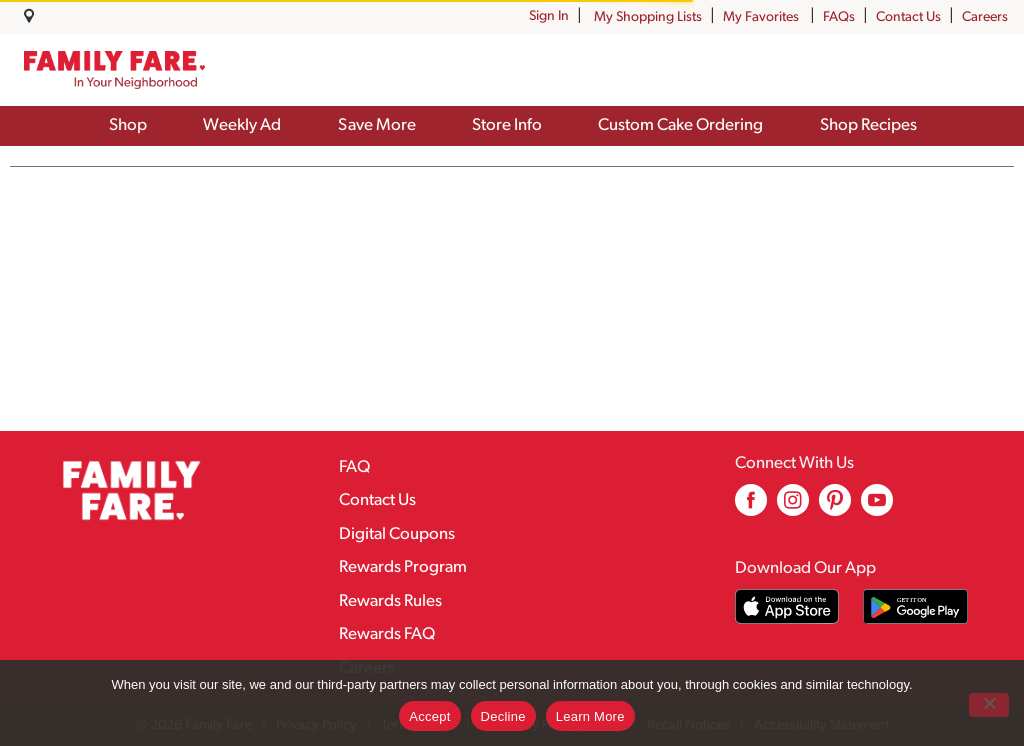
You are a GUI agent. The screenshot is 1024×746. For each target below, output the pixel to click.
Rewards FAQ (387, 634)
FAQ (354, 467)
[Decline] (989, 705)
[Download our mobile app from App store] (787, 606)
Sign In (549, 16)
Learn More (590, 716)
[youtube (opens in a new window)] (877, 507)
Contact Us (908, 17)
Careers (985, 17)
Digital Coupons (397, 534)
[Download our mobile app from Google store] (915, 606)
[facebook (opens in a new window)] (751, 507)
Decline (503, 716)
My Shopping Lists (648, 17)
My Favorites (762, 17)
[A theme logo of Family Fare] (114, 69)
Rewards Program (403, 567)
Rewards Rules (390, 601)
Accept (429, 716)
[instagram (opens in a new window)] (793, 507)
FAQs (839, 17)
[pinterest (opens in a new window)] (835, 507)
